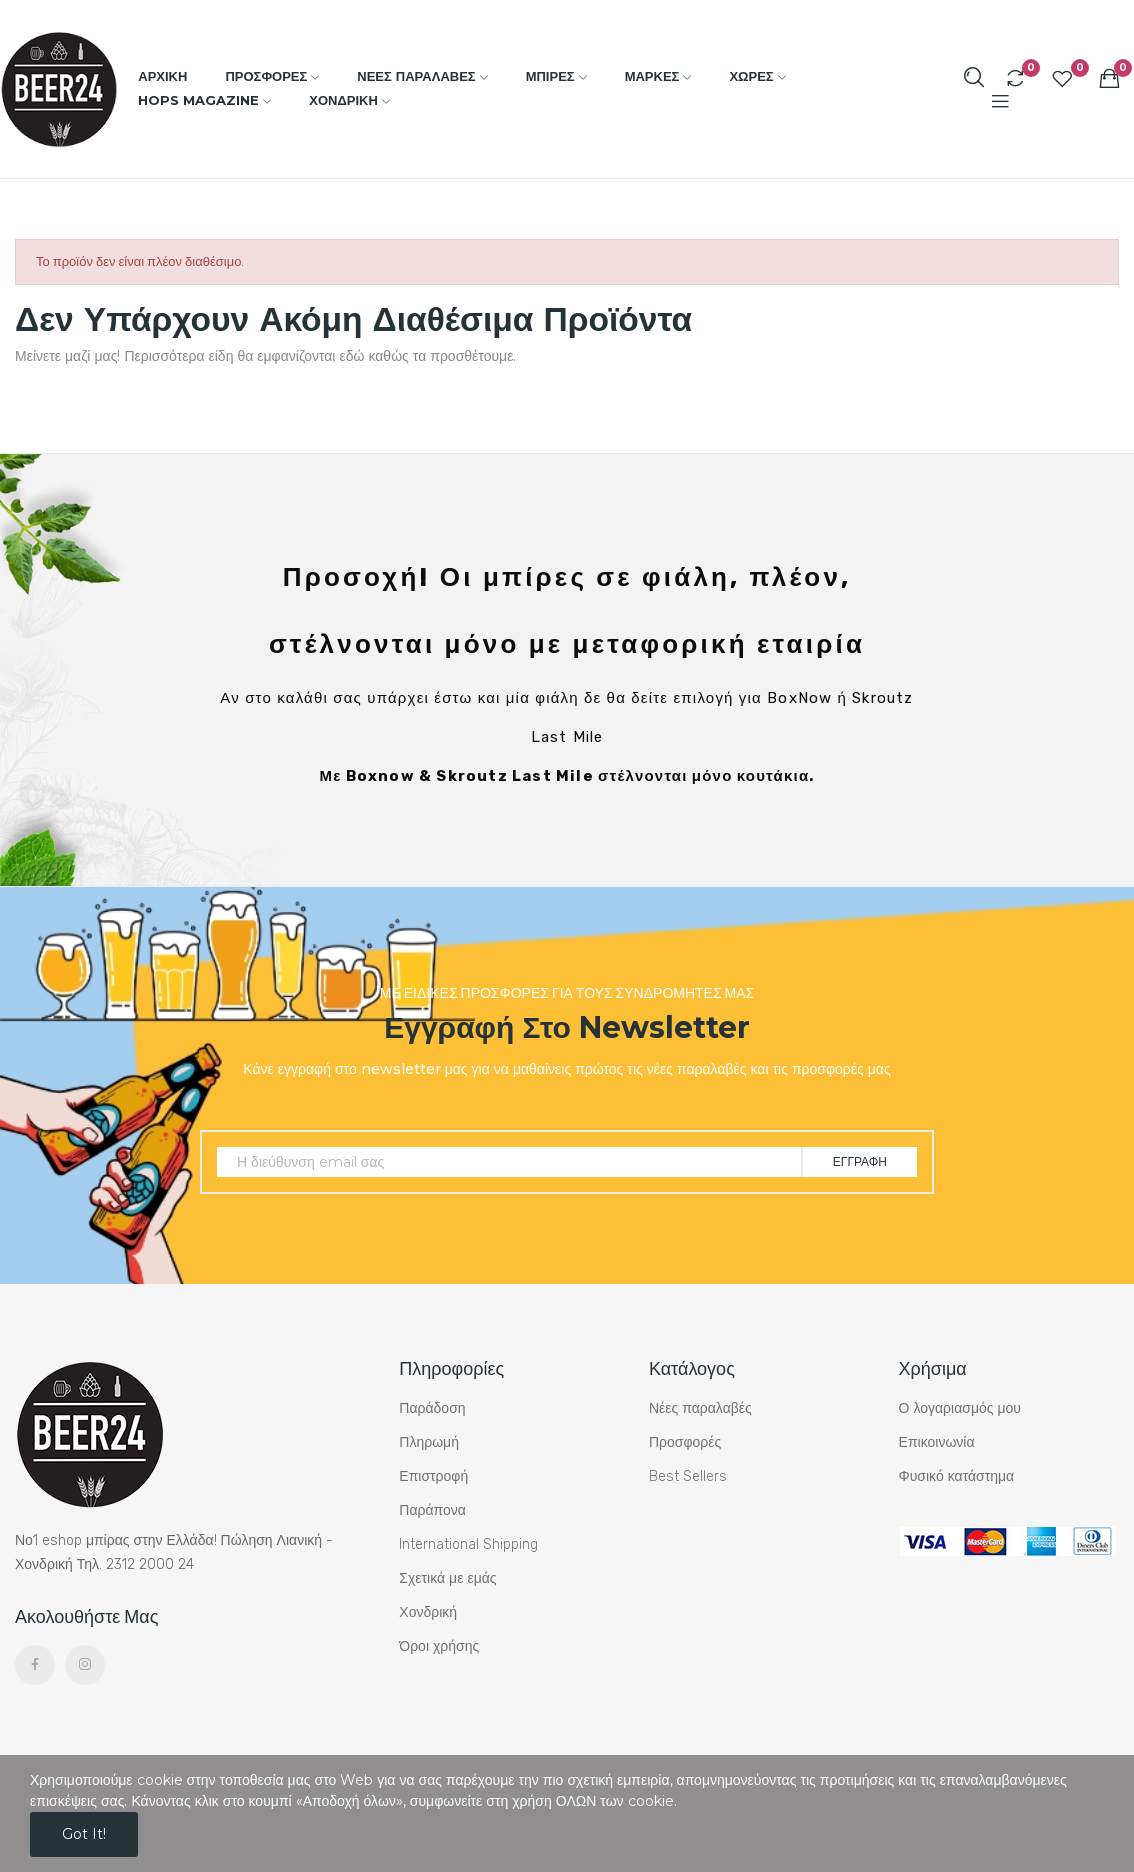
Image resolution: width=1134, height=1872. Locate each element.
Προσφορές (685, 1442)
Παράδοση (432, 1408)
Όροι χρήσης (439, 1646)
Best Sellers (688, 1476)
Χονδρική (428, 1612)
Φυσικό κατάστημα (957, 1476)
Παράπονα (432, 1510)
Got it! (84, 1834)
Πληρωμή (429, 1442)
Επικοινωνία (937, 1442)
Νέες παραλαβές (700, 1408)
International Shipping (468, 1544)
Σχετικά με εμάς (447, 1578)
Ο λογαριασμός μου (960, 1408)
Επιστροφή (433, 1476)
